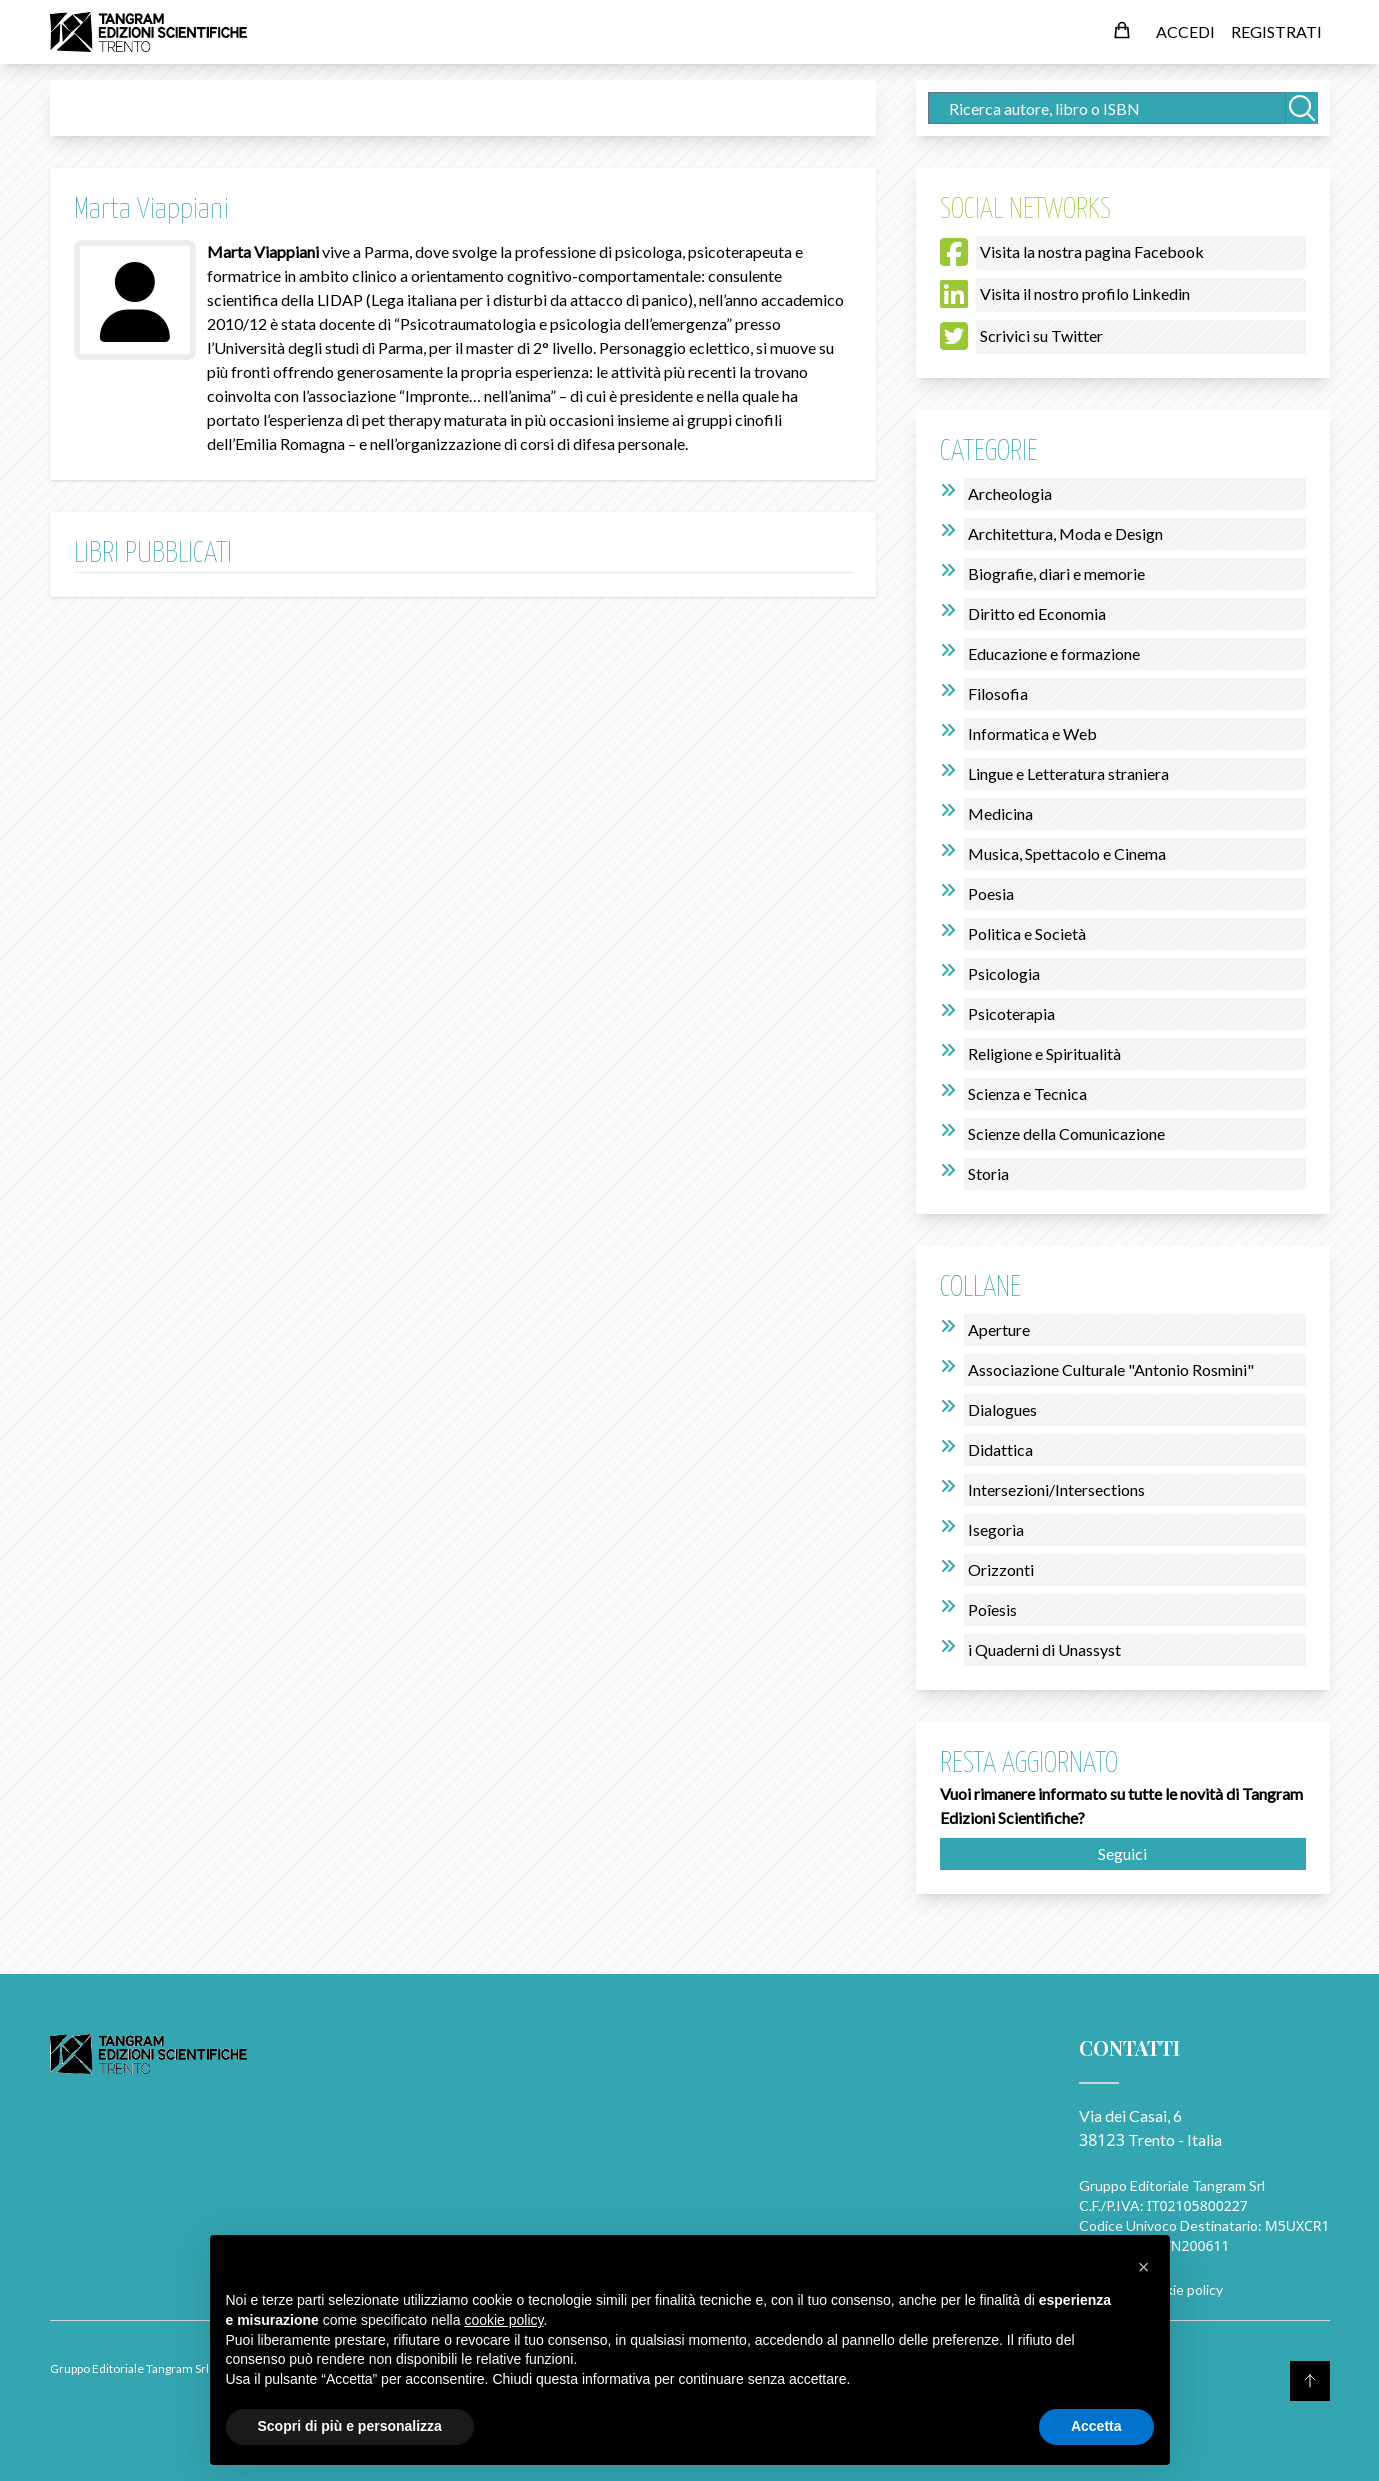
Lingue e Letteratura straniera (1068, 773)
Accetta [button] (1096, 2426)
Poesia (991, 893)
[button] (1144, 2267)
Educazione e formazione (1054, 653)
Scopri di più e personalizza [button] (350, 2426)
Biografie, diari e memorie (1056, 573)
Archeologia (1010, 493)
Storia (988, 1173)
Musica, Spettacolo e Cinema (1067, 853)
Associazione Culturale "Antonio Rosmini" (1111, 1369)
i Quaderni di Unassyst (1044, 1649)
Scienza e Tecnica (1027, 1093)
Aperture (999, 1329)
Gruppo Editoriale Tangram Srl (1172, 2185)
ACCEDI (1185, 31)
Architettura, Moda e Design (1065, 533)
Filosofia (998, 693)
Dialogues (1002, 1409)
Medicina (1000, 813)
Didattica (1000, 1449)
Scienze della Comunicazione (1066, 1133)
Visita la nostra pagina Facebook (1092, 251)
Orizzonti (1001, 1569)
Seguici (1122, 1853)
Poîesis (992, 1609)
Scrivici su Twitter (1041, 335)
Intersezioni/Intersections (1056, 1489)
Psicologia (1004, 973)
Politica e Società (1027, 933)
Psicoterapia (1011, 1013)
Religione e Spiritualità (1044, 1053)
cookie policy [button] (503, 2320)
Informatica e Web (1032, 733)
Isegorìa (996, 1529)
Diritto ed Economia (1037, 613)
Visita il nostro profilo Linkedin (1085, 293)
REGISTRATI (1276, 31)
